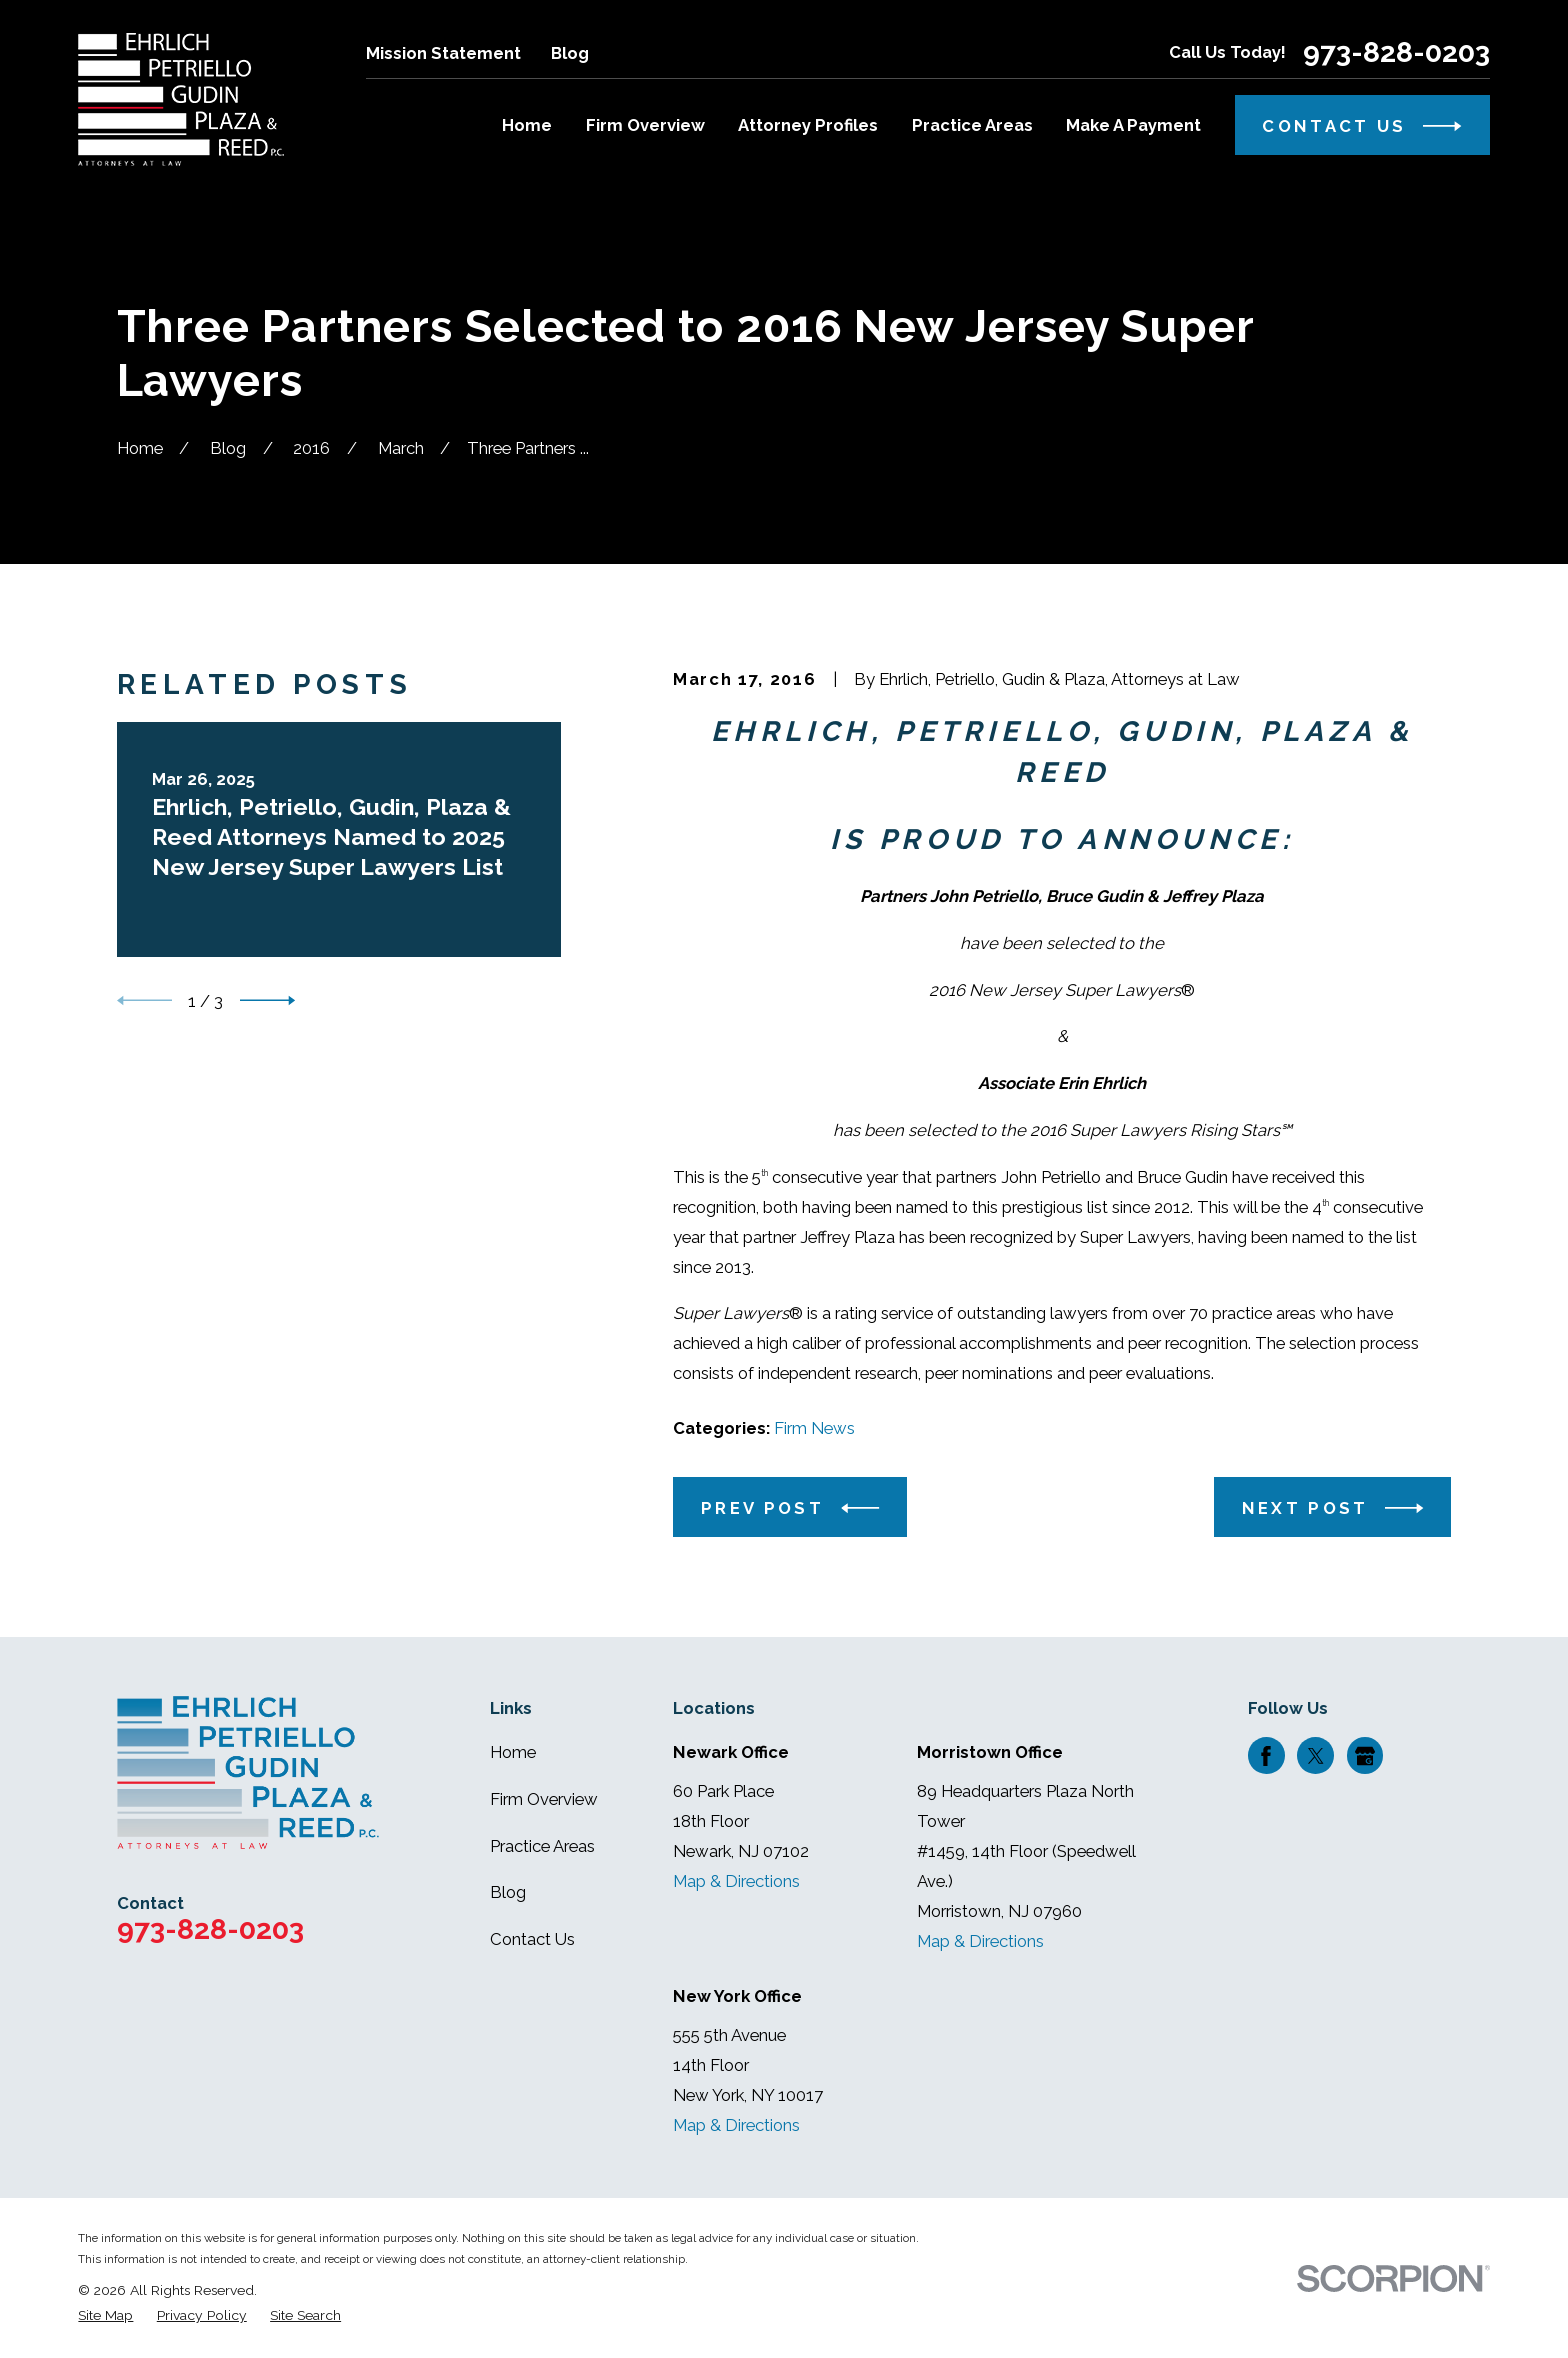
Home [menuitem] (527, 125)
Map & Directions (736, 1881)
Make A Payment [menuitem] (1133, 125)
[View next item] (267, 1000)
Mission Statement (443, 53)
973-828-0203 (1396, 53)
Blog (570, 53)
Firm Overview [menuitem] (645, 125)
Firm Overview (544, 1799)
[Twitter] (1316, 1756)
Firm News (814, 1428)
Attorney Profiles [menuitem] (808, 125)
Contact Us (532, 1939)
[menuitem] (105, 2315)
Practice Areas (542, 1846)
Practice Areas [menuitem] (972, 125)
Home (513, 1752)
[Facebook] (1266, 1756)
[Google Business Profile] (1365, 1756)
